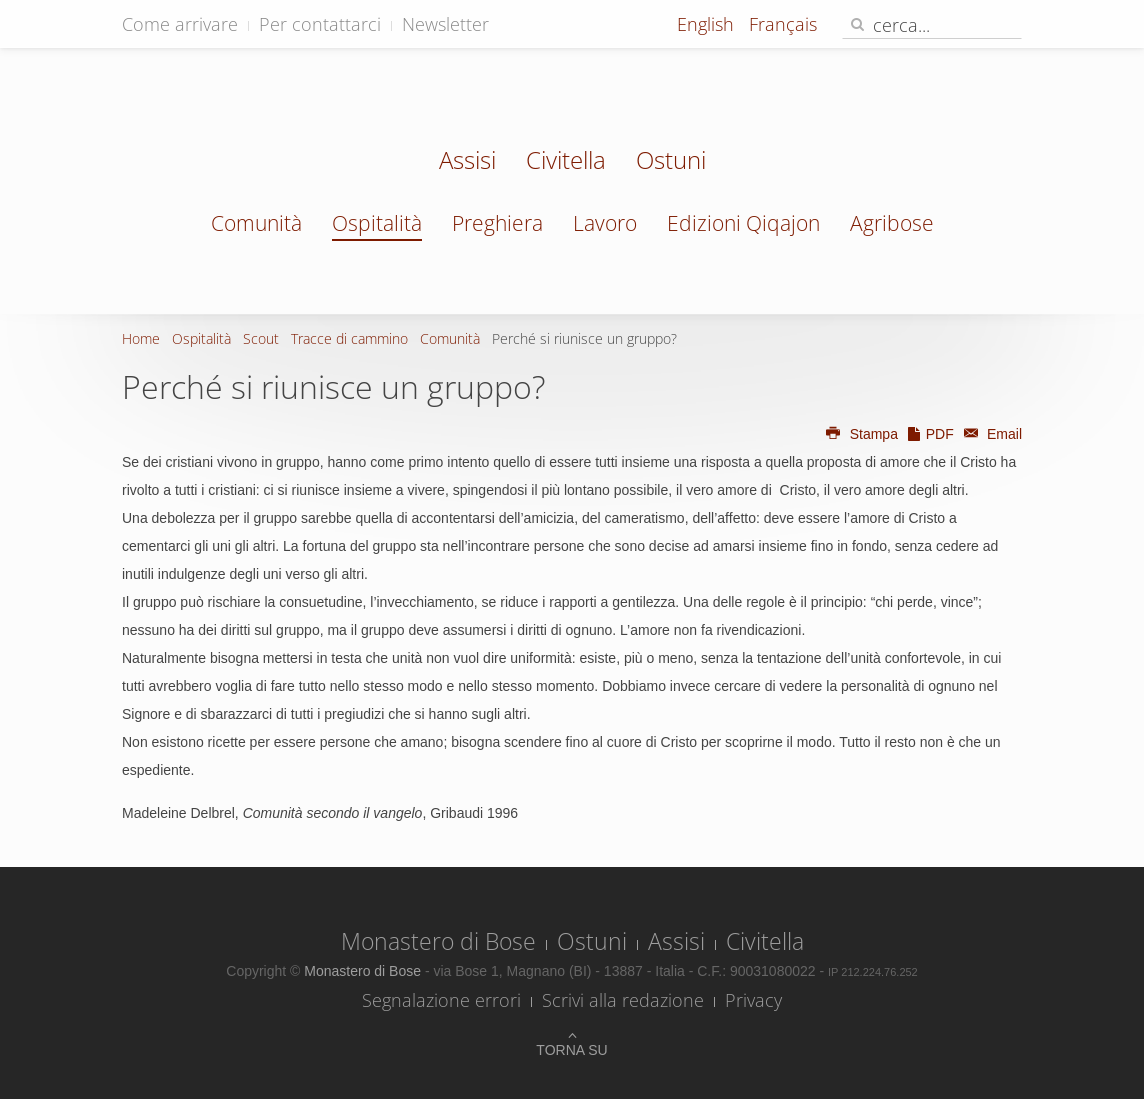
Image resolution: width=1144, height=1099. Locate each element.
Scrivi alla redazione (623, 1000)
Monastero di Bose (438, 941)
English (708, 24)
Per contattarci (320, 24)
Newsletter (445, 24)
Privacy (753, 1000)
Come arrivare (180, 24)
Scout (261, 338)
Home (141, 338)
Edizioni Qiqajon (743, 223)
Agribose (892, 223)
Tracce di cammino (349, 338)
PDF (930, 434)
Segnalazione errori (441, 1000)
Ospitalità (377, 223)
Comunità (256, 223)
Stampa (861, 434)
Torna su (571, 1050)
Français (783, 24)
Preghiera (497, 223)
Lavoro (605, 223)
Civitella (566, 162)
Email (990, 434)
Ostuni (671, 162)
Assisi (467, 162)
